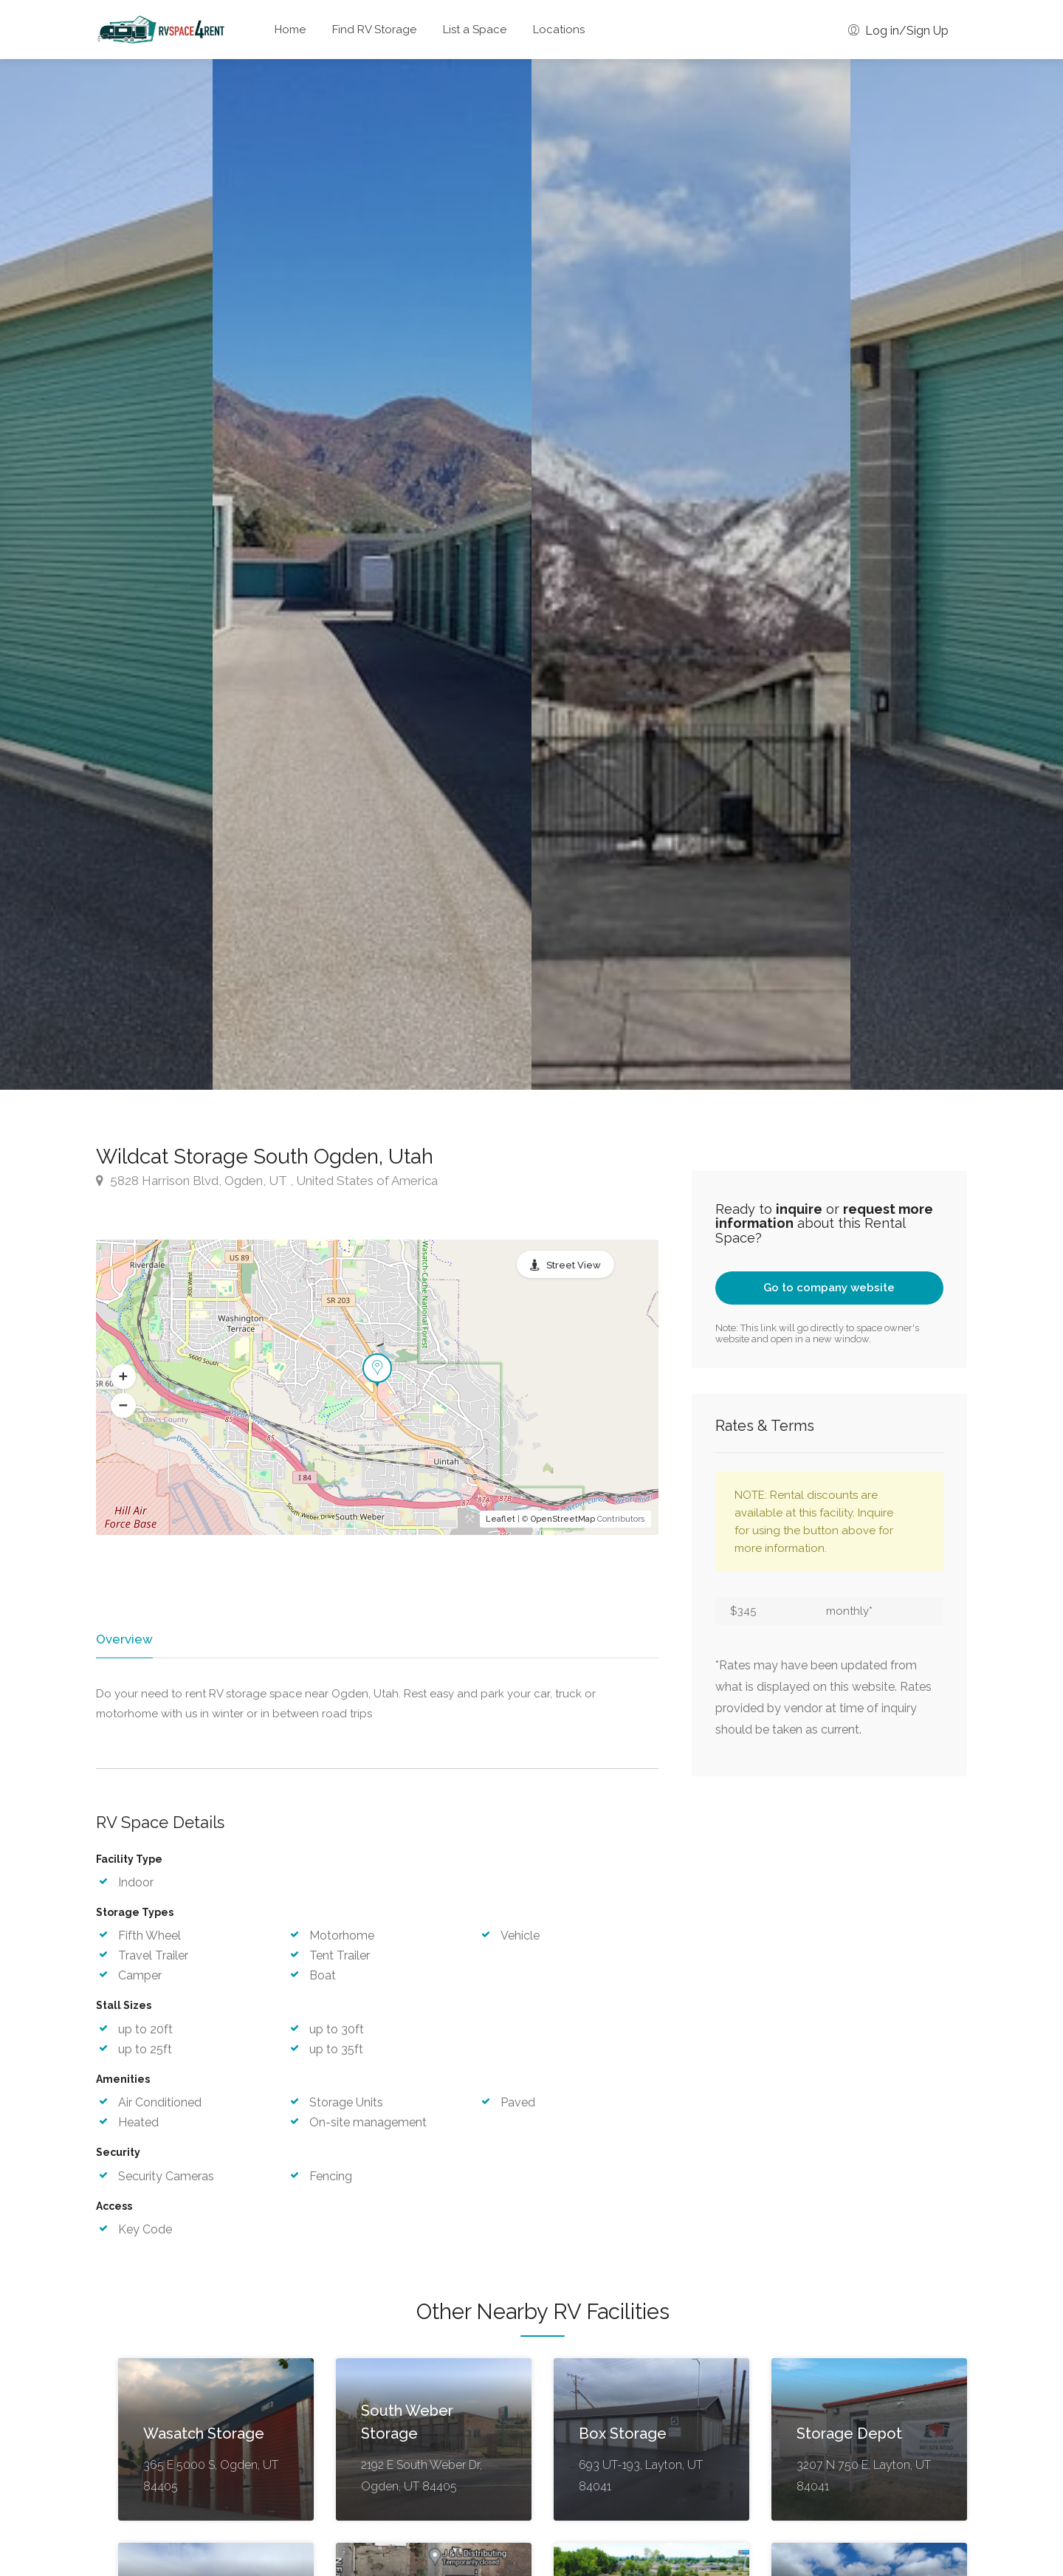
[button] (123, 1376)
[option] (691, 574)
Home (290, 29)
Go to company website (829, 1287)
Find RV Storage (374, 29)
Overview (123, 1639)
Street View (573, 1265)
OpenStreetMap (563, 1519)
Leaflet (500, 1519)
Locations (559, 29)
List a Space (474, 29)
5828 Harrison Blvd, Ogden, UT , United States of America (267, 1180)
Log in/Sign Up (898, 31)
